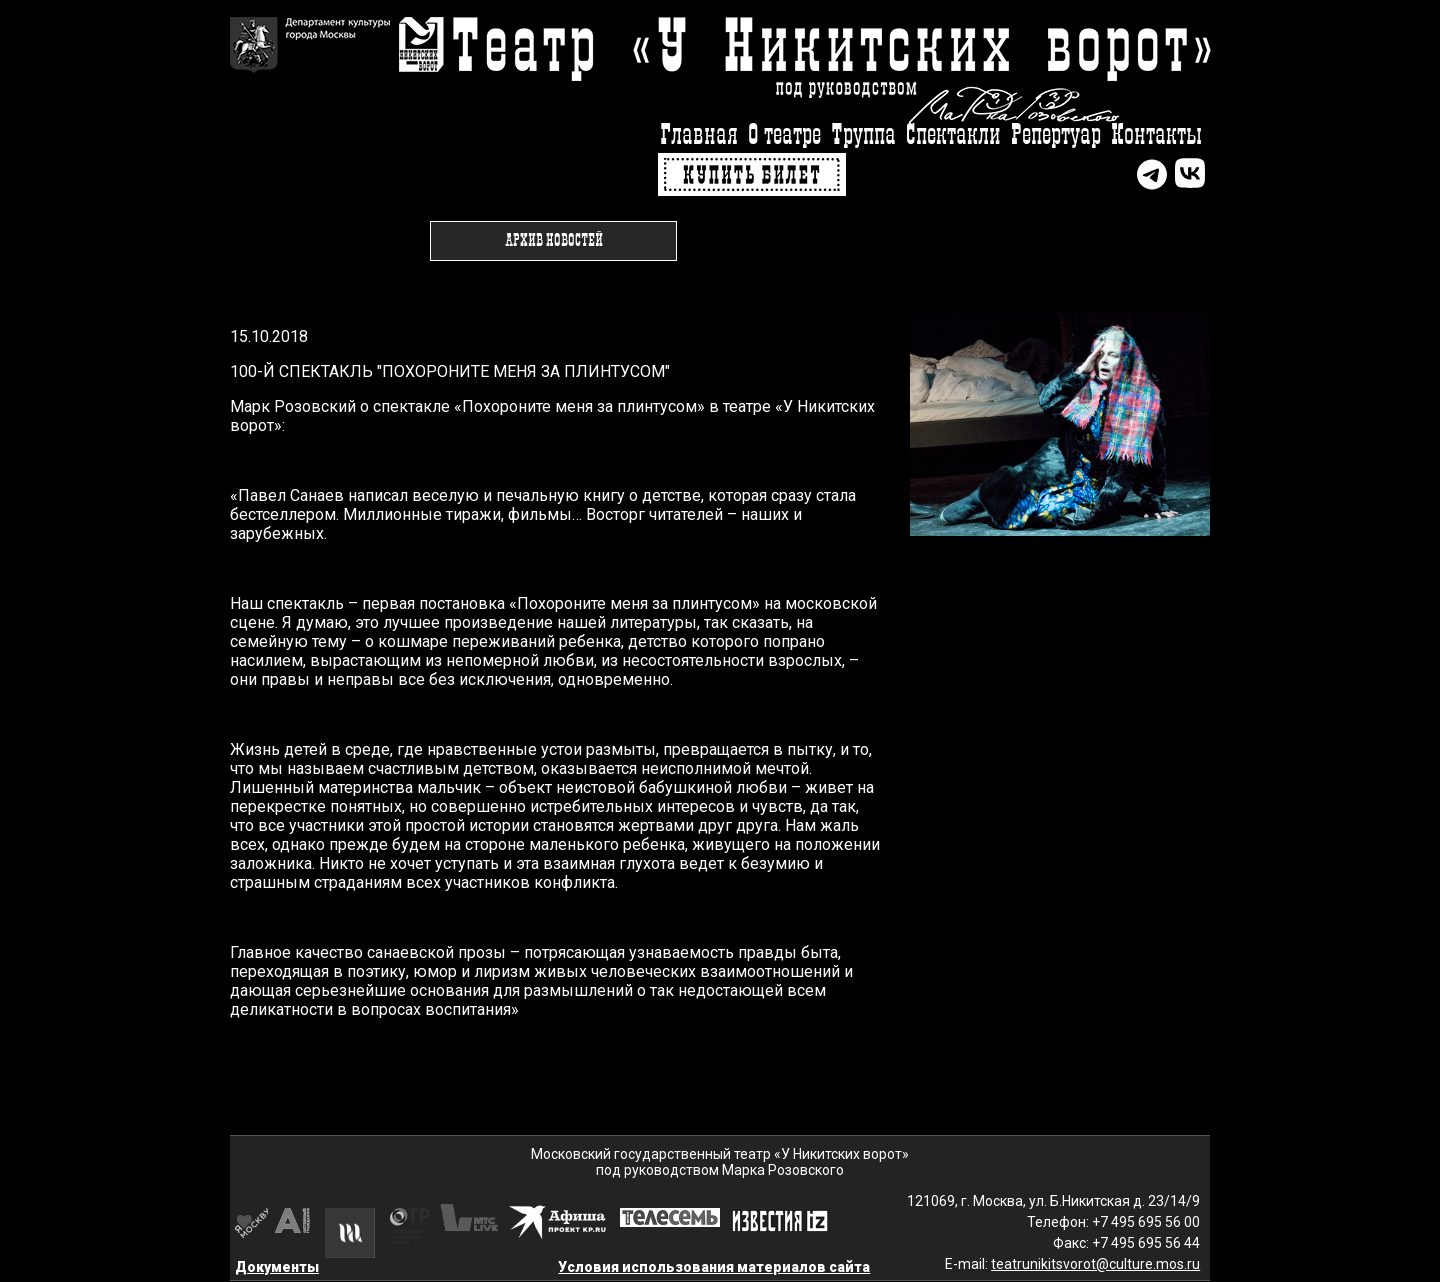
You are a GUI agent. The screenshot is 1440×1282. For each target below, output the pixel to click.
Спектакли (953, 135)
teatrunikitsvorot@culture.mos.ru (1095, 1264)
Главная (699, 135)
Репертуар (1056, 135)
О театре (784, 135)
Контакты (1156, 135)
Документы (277, 1267)
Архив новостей (554, 241)
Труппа (863, 135)
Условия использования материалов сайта (714, 1267)
